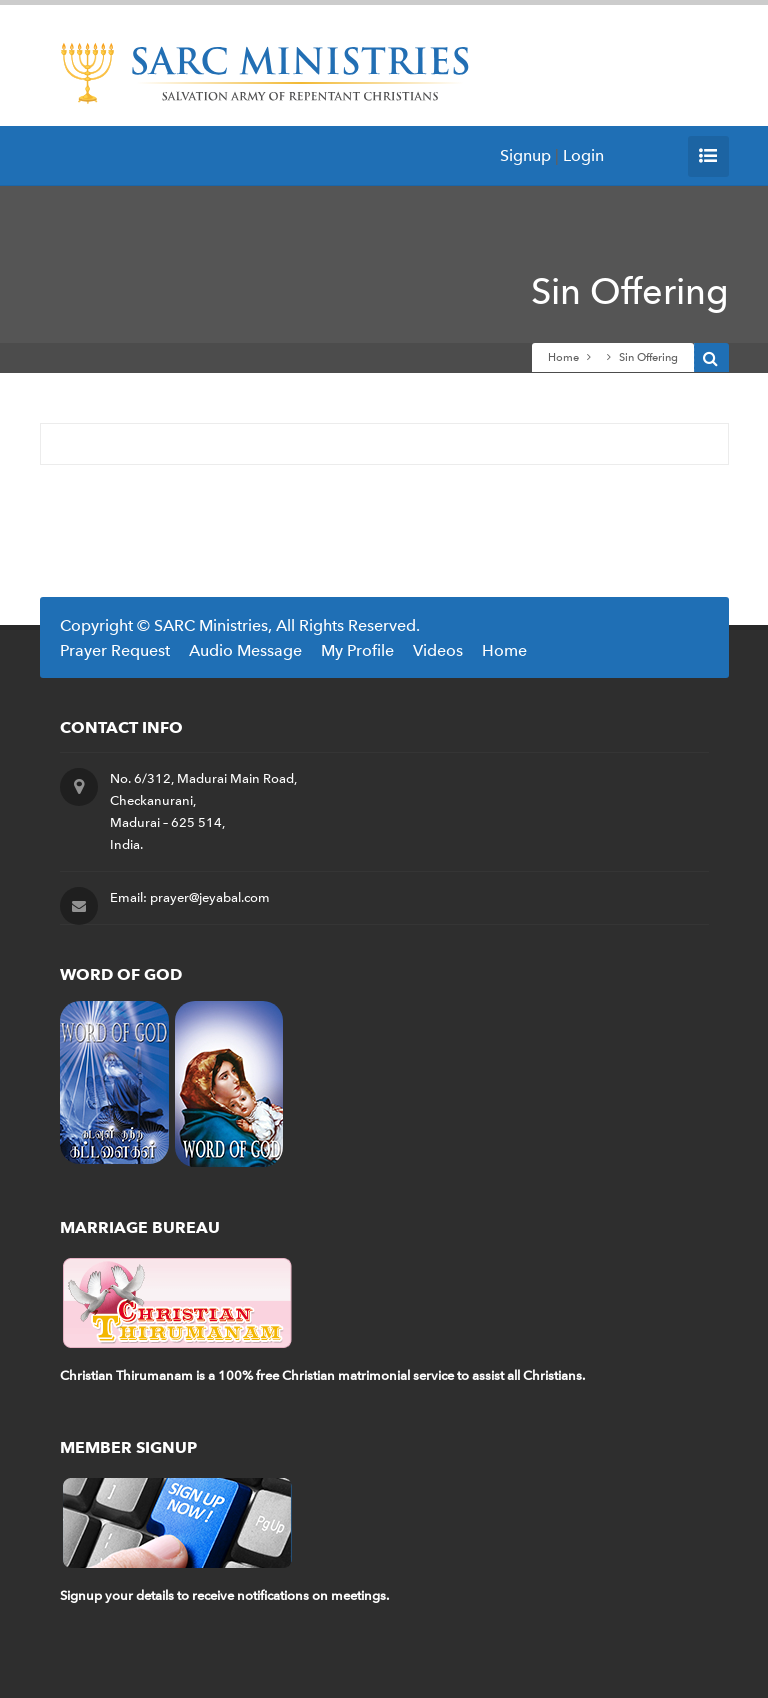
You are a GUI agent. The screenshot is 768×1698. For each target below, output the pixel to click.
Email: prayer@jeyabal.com (190, 897)
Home (563, 357)
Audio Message (245, 650)
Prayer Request (115, 650)
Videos (438, 650)
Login (583, 155)
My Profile (357, 650)
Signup (525, 155)
